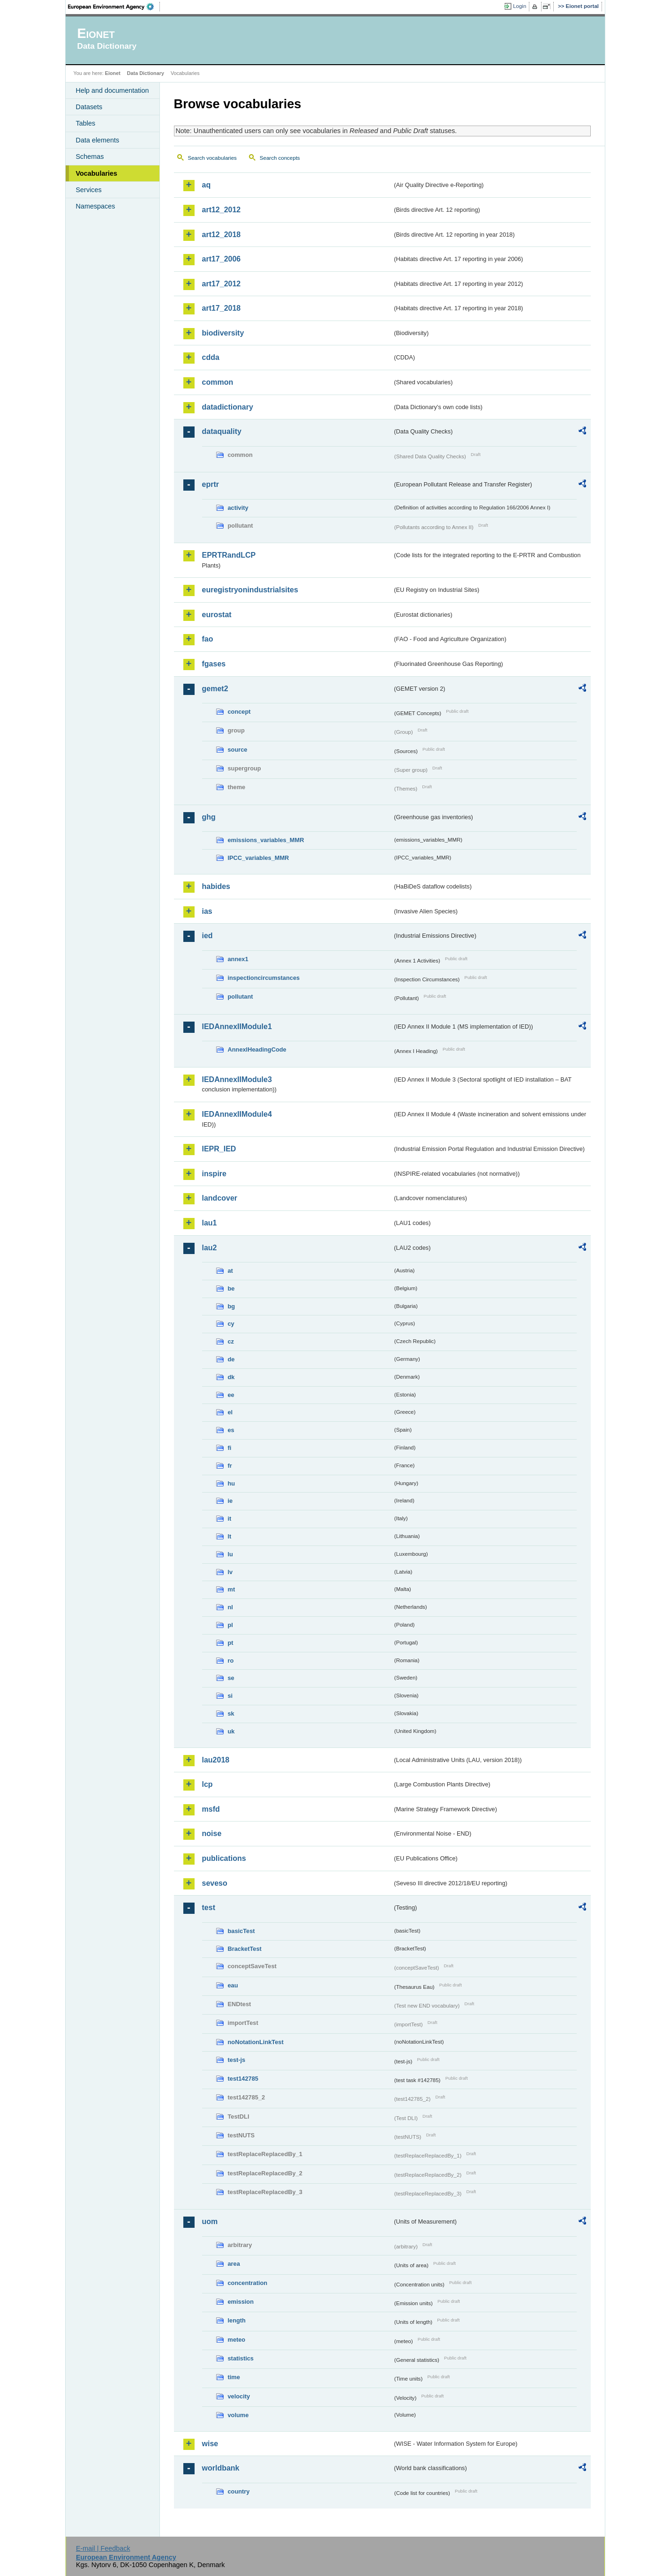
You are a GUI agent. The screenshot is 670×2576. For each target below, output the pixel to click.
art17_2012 (221, 284)
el (230, 1412)
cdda (210, 357)
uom (210, 2221)
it (230, 1518)
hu (231, 1483)
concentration (248, 2282)
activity (238, 507)
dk (231, 1377)
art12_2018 (221, 235)
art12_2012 (221, 210)
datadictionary (227, 407)
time (234, 2377)
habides (216, 886)
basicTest (241, 1930)
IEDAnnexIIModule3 (237, 1079)
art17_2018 (221, 308)
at (230, 1270)
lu (230, 1554)
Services (89, 190)
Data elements (98, 140)
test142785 (243, 2078)
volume (238, 2415)
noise (212, 1833)
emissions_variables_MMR (266, 840)
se (231, 1677)
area (234, 2263)
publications (224, 1858)
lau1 (209, 1223)
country (239, 2491)
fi (230, 1447)
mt (231, 1589)
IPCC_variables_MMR (258, 857)
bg (231, 1306)
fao (207, 639)
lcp (207, 1784)
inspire (214, 1174)
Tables (86, 123)
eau (233, 1985)
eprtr (210, 484)
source (238, 749)
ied (207, 936)
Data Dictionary (145, 73)
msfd (211, 1809)
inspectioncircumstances (264, 977)
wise (210, 2444)
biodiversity (223, 333)
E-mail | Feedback (103, 2548)
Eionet (112, 73)
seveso (214, 1883)
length (237, 2320)
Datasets (89, 107)
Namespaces (95, 206)
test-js (237, 2059)
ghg (209, 817)
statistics (241, 2358)
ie (230, 1500)
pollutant (240, 996)
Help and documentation (112, 90)
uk (231, 1731)
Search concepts (280, 158)
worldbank (221, 2468)
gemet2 (215, 689)
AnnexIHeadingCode (257, 1049)
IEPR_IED (219, 1149)
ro (231, 1660)
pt (230, 1642)
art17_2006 (221, 259)
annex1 (238, 959)
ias (207, 911)
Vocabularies (97, 173)
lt (230, 1536)
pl (230, 1624)
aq (206, 185)
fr (230, 1465)
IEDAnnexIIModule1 (237, 1026)
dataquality (221, 431)
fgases (214, 664)
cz (231, 1341)
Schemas (90, 156)
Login (519, 6)
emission (241, 2301)
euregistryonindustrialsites (250, 590)
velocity (239, 2396)
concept (239, 711)
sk (231, 1713)
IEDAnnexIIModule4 (237, 1114)
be (231, 1288)
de (231, 1359)
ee (231, 1394)
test (208, 1907)
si (230, 1695)
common (217, 382)
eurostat (217, 615)
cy (231, 1323)
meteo (237, 2339)
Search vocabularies (212, 158)
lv (230, 1571)
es (231, 1430)
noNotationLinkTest (256, 2042)
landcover (220, 1198)
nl (230, 1607)
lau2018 (216, 1760)
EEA (114, 6)
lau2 (209, 1248)
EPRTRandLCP (229, 555)
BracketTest (245, 1948)
